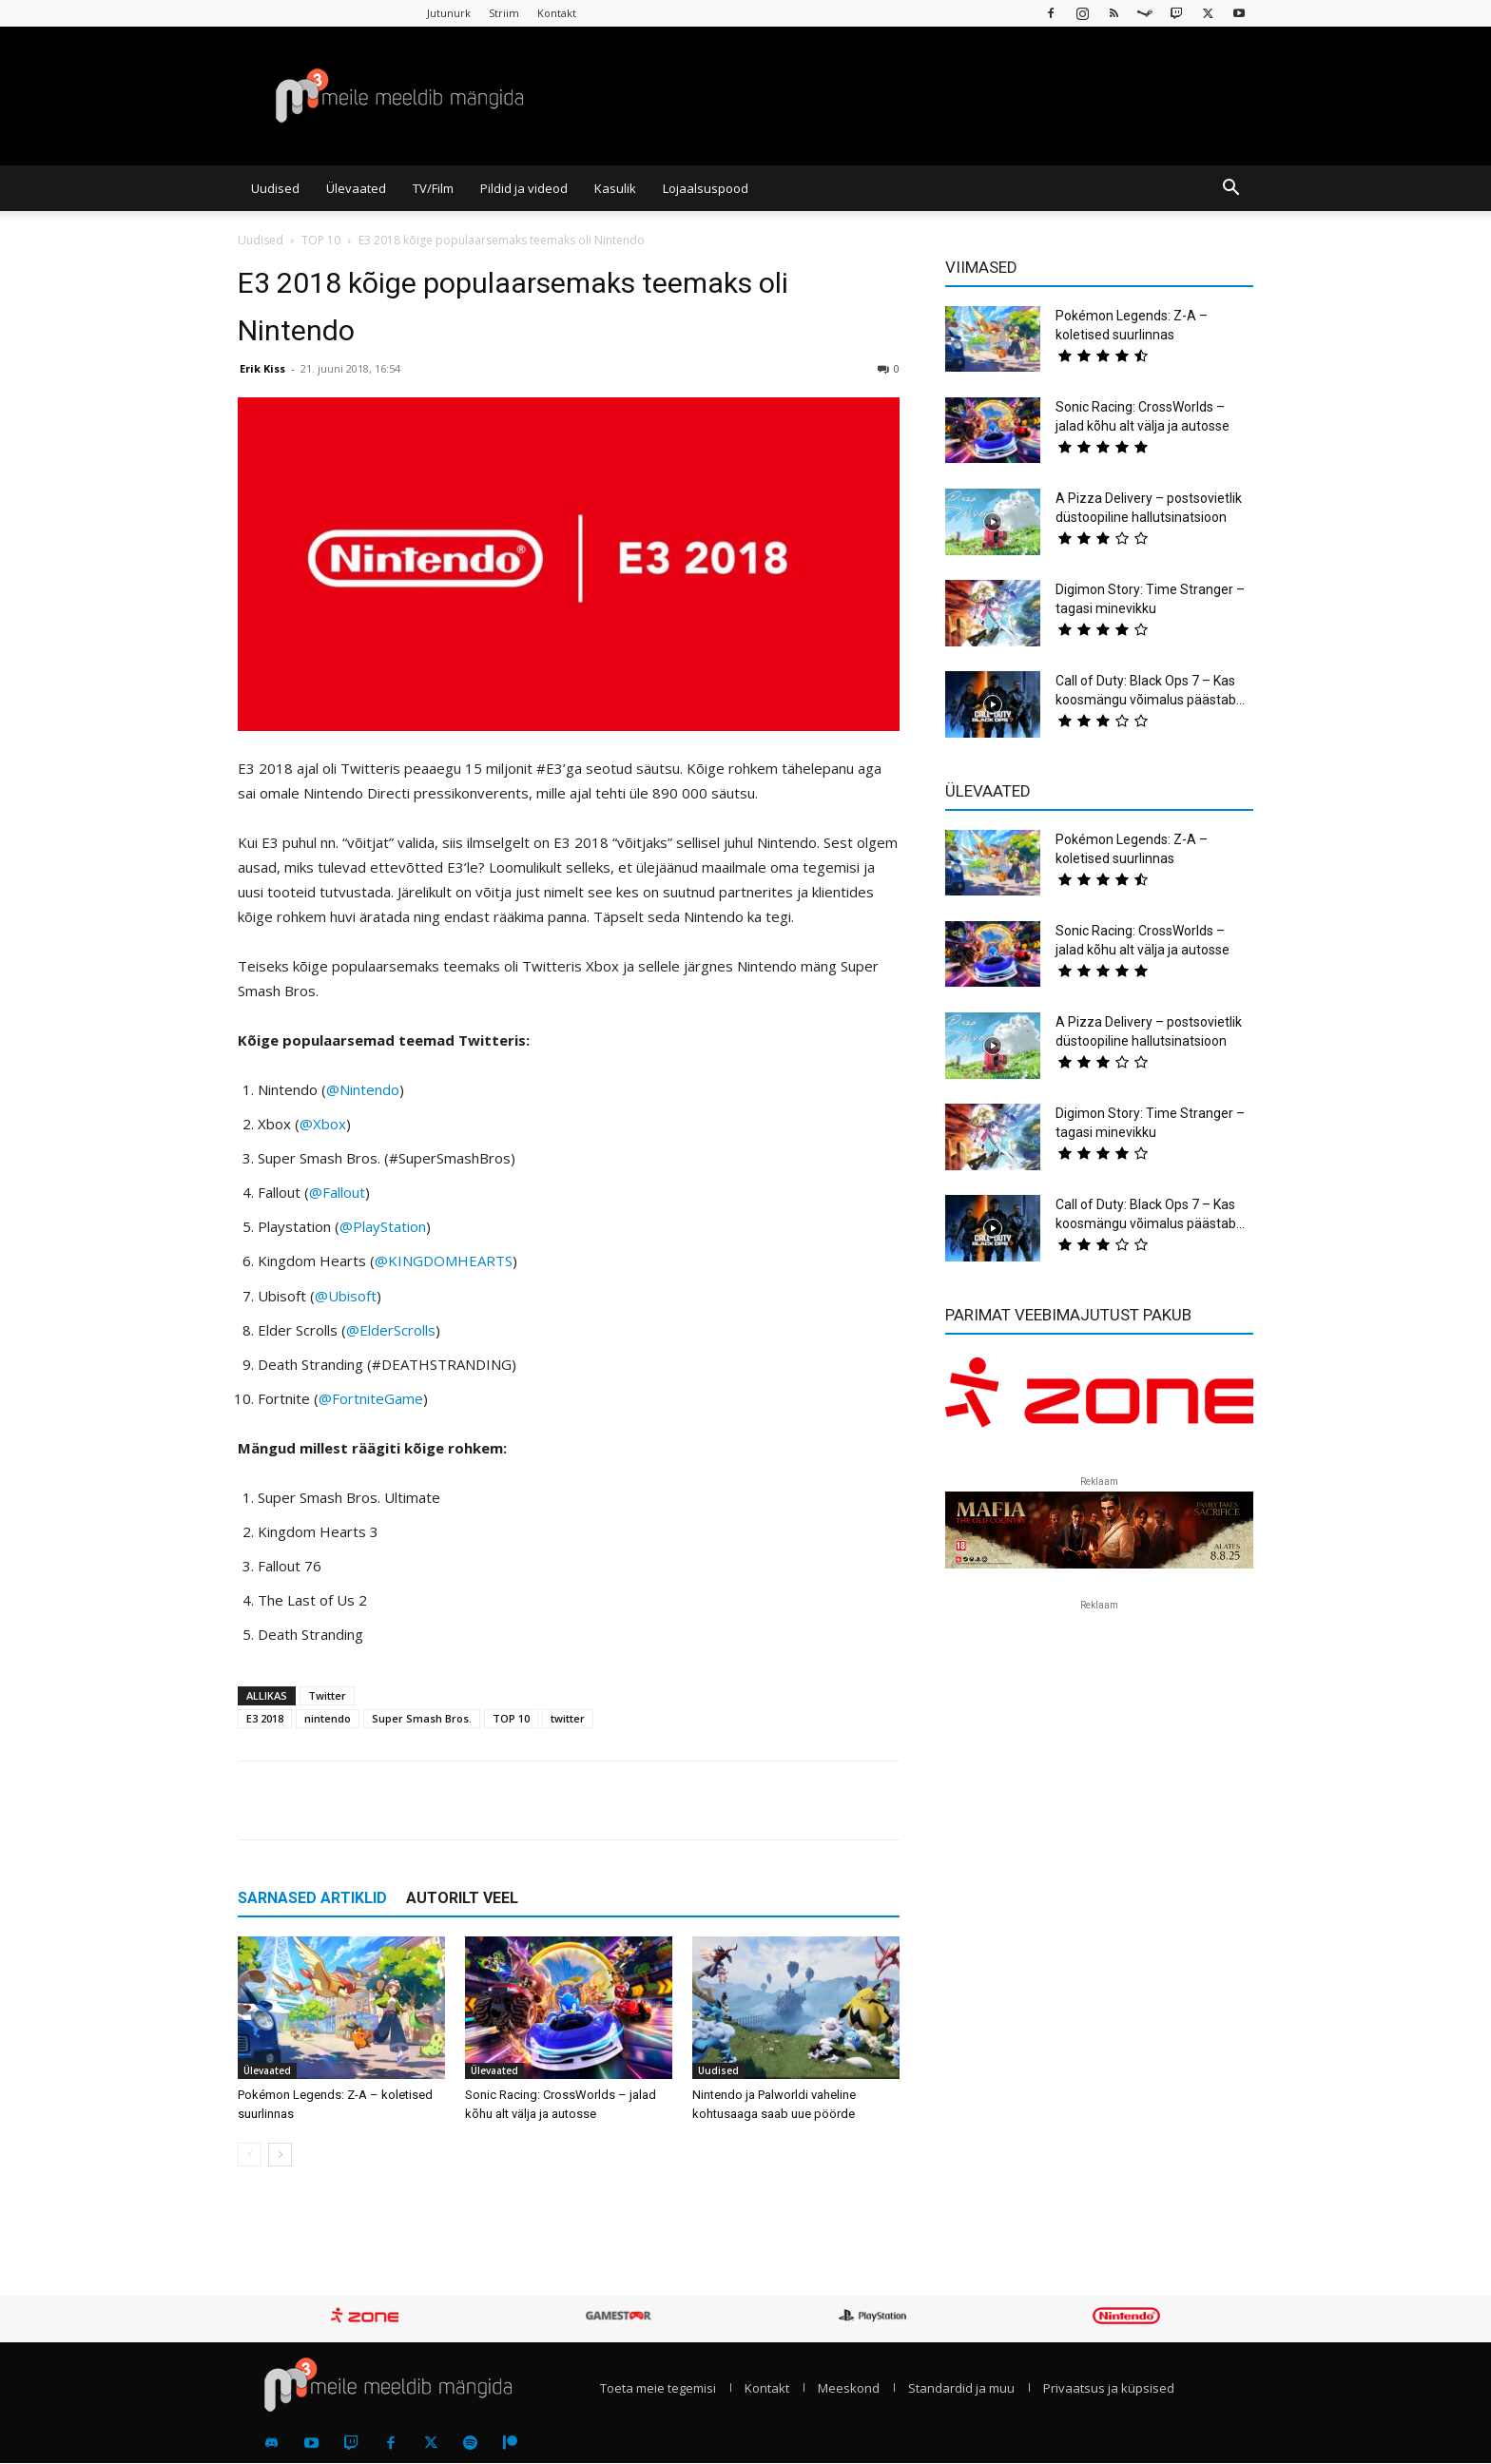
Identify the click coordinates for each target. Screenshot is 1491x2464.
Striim (504, 13)
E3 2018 (264, 1718)
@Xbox (323, 1123)
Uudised (275, 188)
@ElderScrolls (391, 1329)
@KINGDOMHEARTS (444, 1260)
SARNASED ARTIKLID (312, 1898)
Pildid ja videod (524, 188)
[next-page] (280, 2154)
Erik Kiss (262, 368)
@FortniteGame (371, 1398)
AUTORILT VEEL (462, 1898)
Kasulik (615, 188)
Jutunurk (449, 13)
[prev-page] (249, 2154)
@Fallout (337, 1192)
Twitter (327, 1695)
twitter (568, 1718)
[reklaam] (1099, 1401)
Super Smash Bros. (422, 1718)
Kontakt (556, 13)
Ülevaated (356, 188)
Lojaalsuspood (705, 188)
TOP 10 (320, 240)
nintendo (327, 1718)
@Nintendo (362, 1089)
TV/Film (433, 188)
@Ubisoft (346, 1295)
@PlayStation (382, 1226)
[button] (1230, 189)
